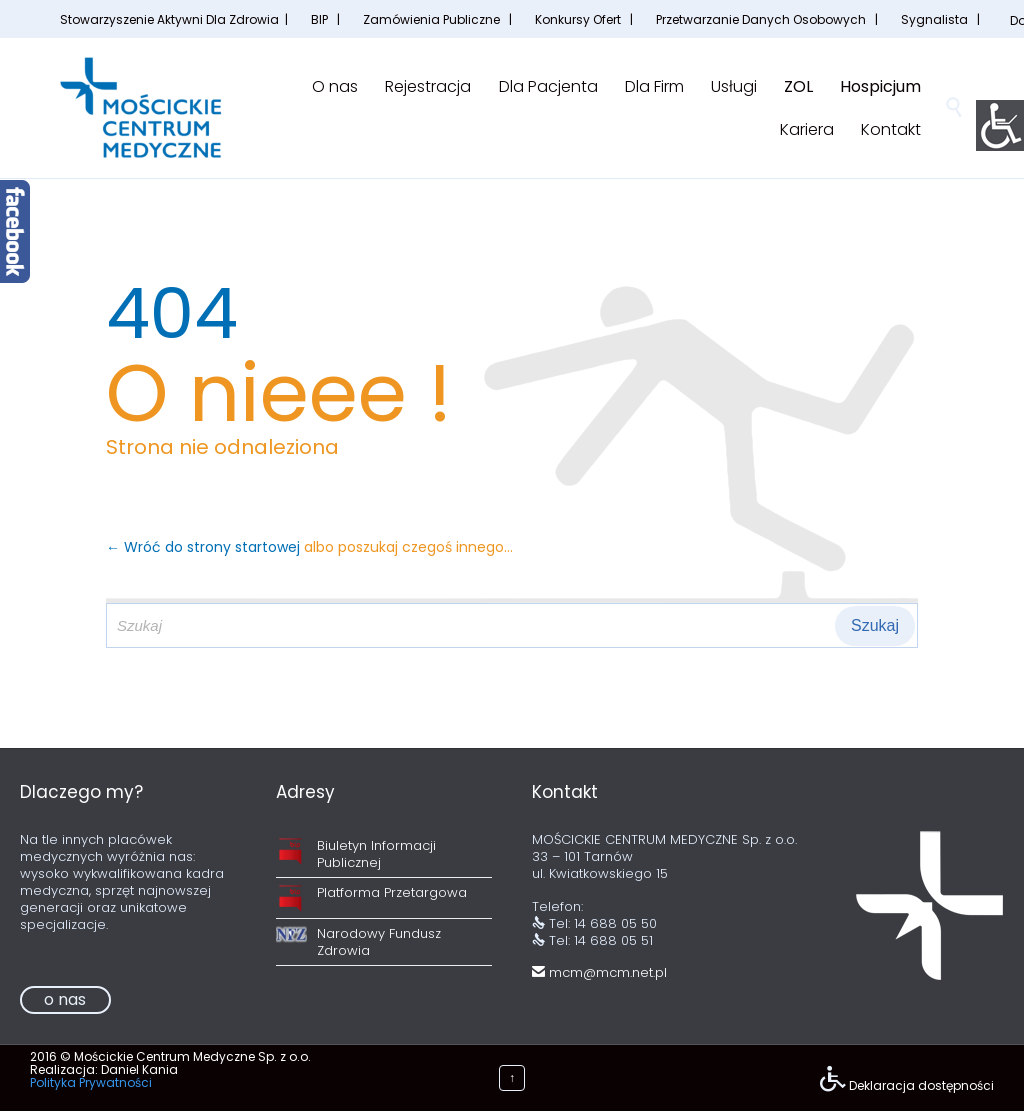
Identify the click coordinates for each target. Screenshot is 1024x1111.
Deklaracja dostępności (921, 1085)
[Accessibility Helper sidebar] (1000, 124)
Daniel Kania (139, 1069)
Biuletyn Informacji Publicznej (376, 854)
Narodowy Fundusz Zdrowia (379, 942)
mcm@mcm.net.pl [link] (599, 972)
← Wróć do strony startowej (205, 547)
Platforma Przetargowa (392, 892)
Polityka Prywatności (91, 1082)
